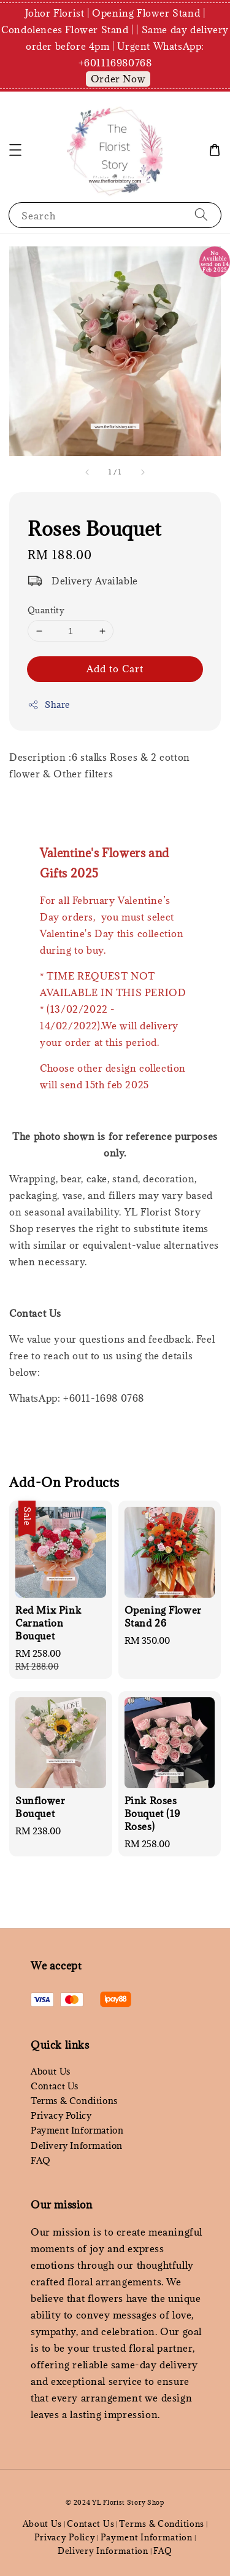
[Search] (201, 215)
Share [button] (49, 704)
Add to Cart (115, 668)
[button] (15, 149)
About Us (51, 2071)
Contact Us (55, 2086)
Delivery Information (77, 2145)
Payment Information (77, 2130)
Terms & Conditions (74, 2101)
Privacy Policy (61, 2115)
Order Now (118, 79)
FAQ (41, 2160)
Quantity (46, 610)
